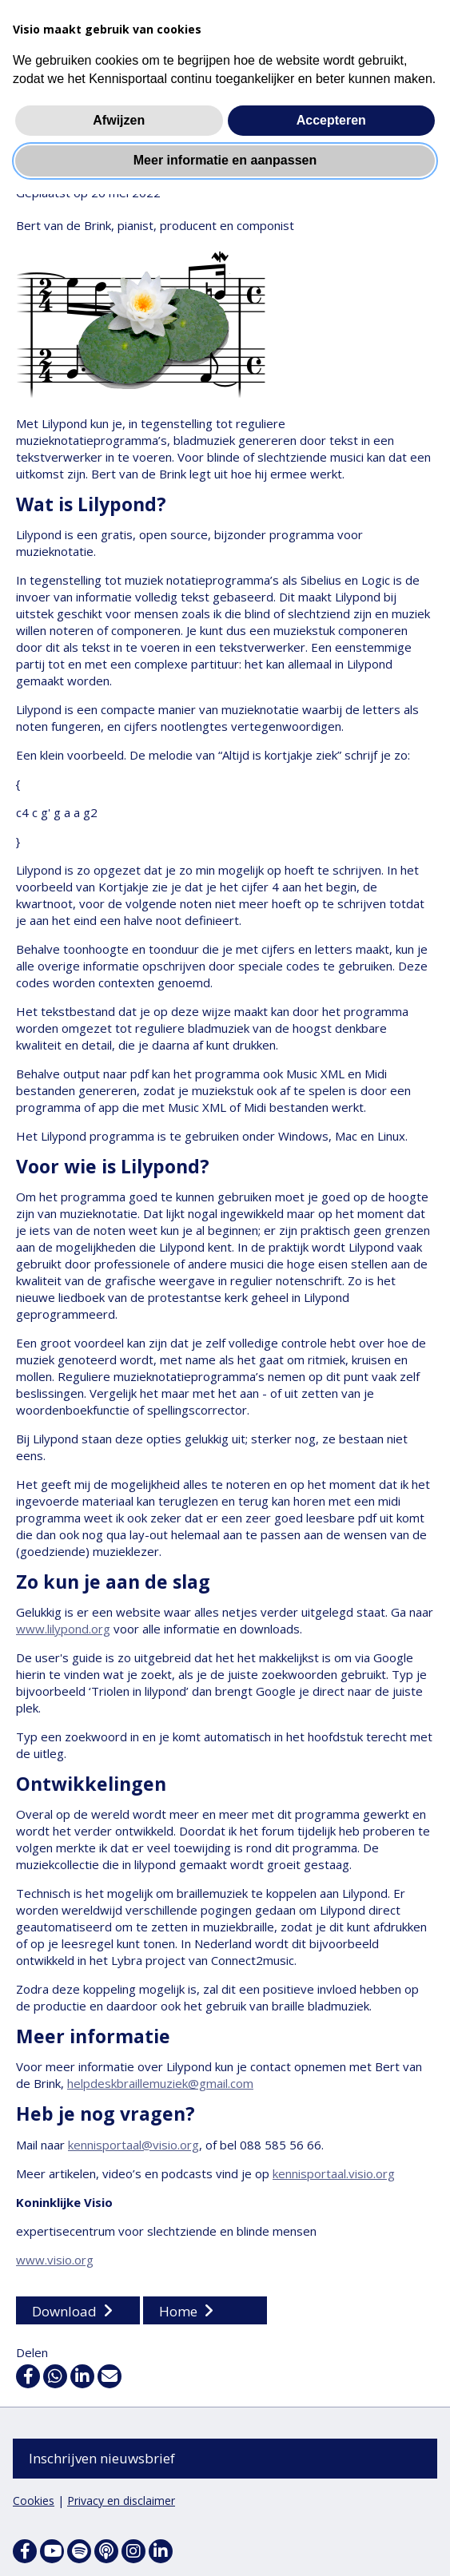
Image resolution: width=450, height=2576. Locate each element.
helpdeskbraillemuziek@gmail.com (160, 2084)
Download (64, 2312)
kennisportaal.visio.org (334, 2174)
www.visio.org (55, 2260)
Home (178, 2312)
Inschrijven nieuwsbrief (102, 2458)
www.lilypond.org (63, 1629)
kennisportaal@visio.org (133, 2145)
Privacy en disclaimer (121, 2500)
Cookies (33, 2500)
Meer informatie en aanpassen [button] (225, 160)
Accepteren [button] (331, 120)
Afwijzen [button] (119, 120)
